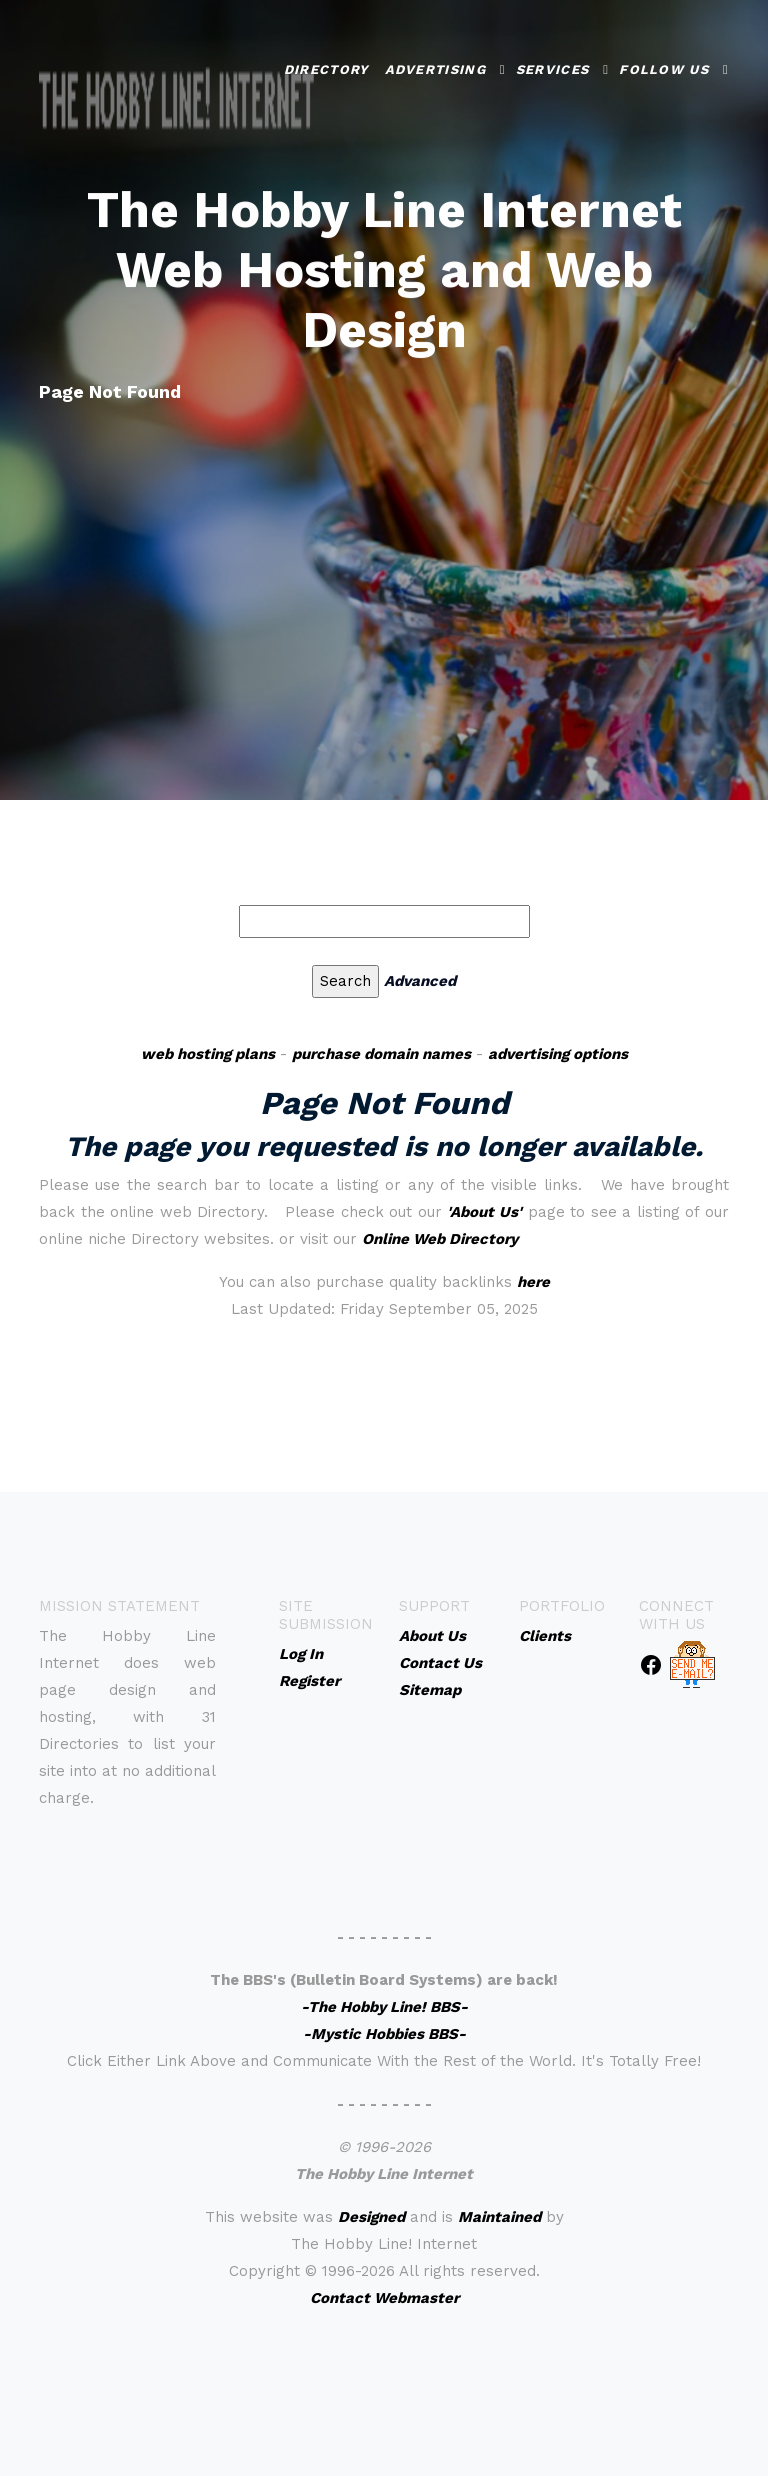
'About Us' (484, 1212)
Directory (327, 66)
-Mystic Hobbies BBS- (384, 2034)
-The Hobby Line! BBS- (384, 2007)
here (533, 1282)
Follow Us (664, 66)
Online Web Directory (440, 1239)
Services (552, 66)
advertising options (558, 1054)
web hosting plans (208, 1054)
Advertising (435, 66)
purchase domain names (381, 1054)
